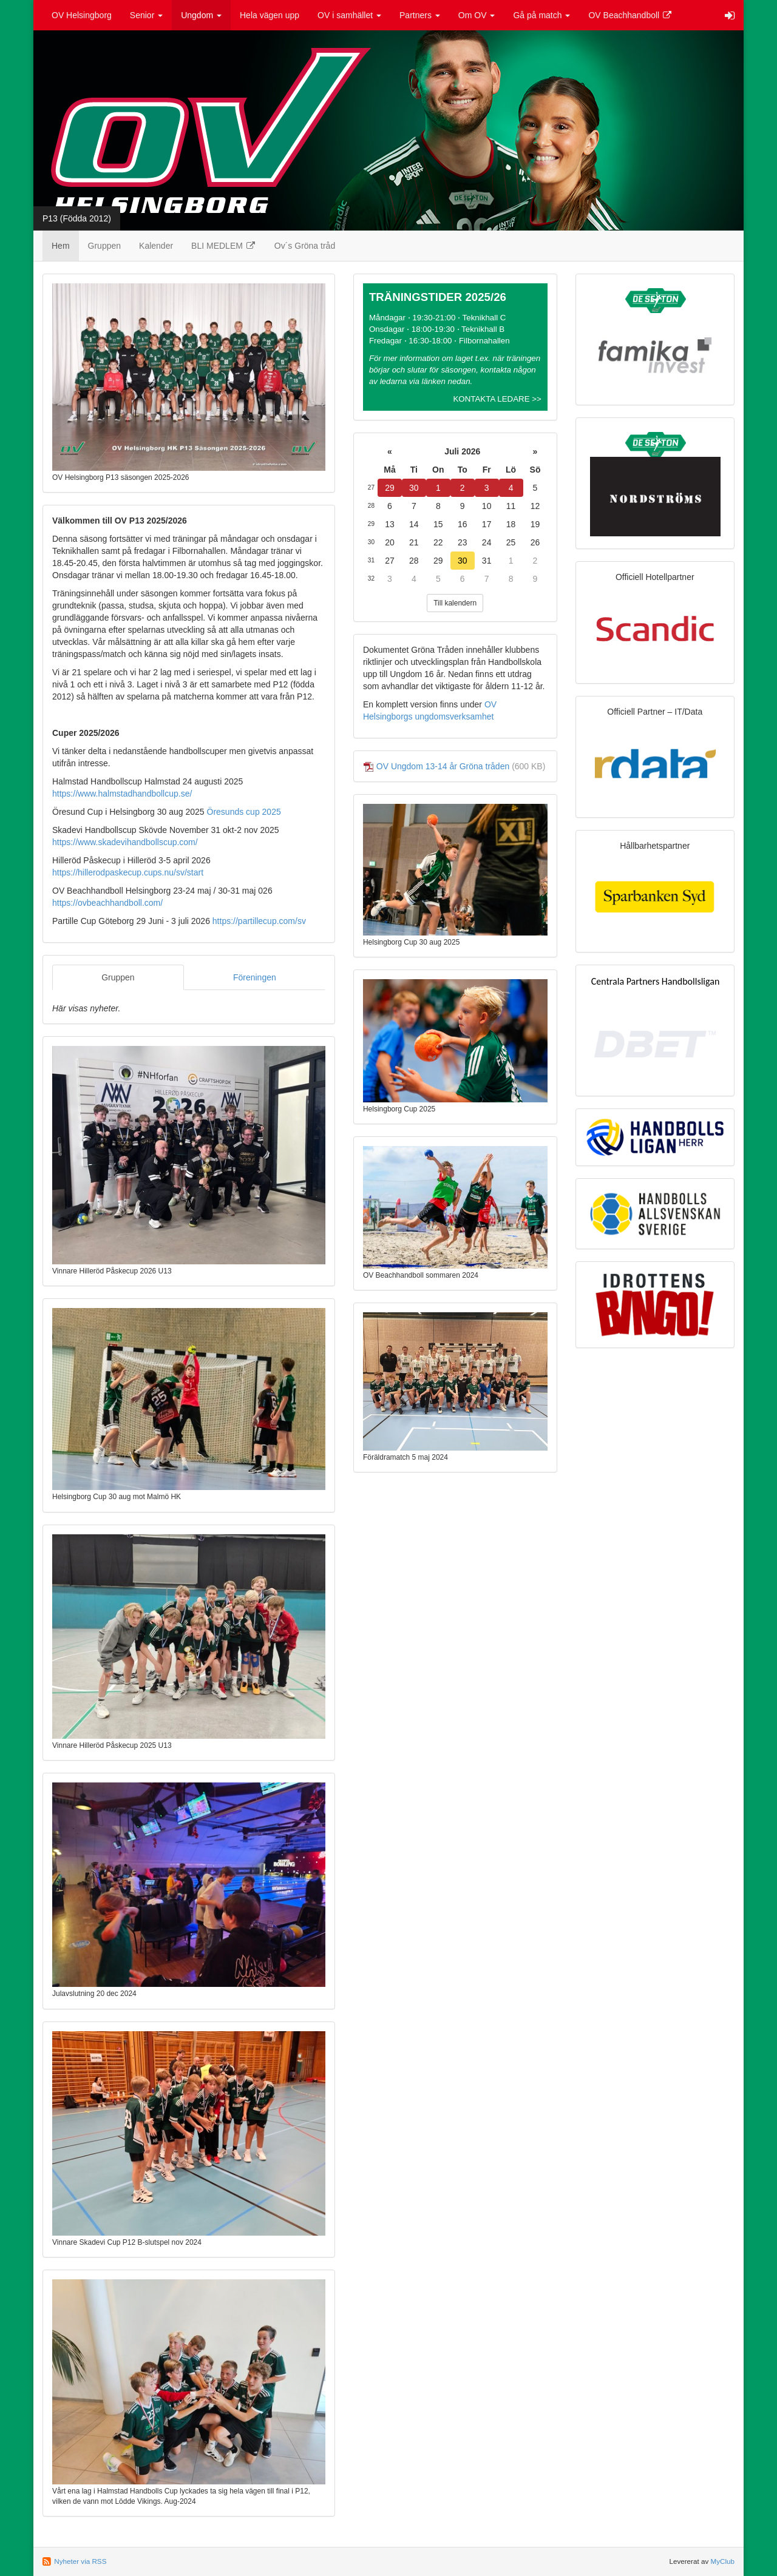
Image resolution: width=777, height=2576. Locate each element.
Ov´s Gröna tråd (304, 246)
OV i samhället (349, 15)
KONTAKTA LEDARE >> (497, 398)
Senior (146, 15)
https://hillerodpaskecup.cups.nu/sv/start (127, 872)
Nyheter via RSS (80, 2561)
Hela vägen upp (269, 15)
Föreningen (254, 977)
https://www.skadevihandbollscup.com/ (125, 842)
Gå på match (541, 15)
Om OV (476, 15)
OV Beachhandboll (630, 15)
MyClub (722, 2561)
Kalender (156, 246)
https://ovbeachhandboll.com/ (107, 903)
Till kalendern (455, 603)
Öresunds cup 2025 (244, 812)
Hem (61, 246)
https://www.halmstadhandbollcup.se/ (122, 793)
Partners (419, 15)
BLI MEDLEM (223, 246)
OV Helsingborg (82, 15)
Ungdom (201, 15)
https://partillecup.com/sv (259, 921)
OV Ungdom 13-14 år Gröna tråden (442, 766)
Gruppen (104, 246)
